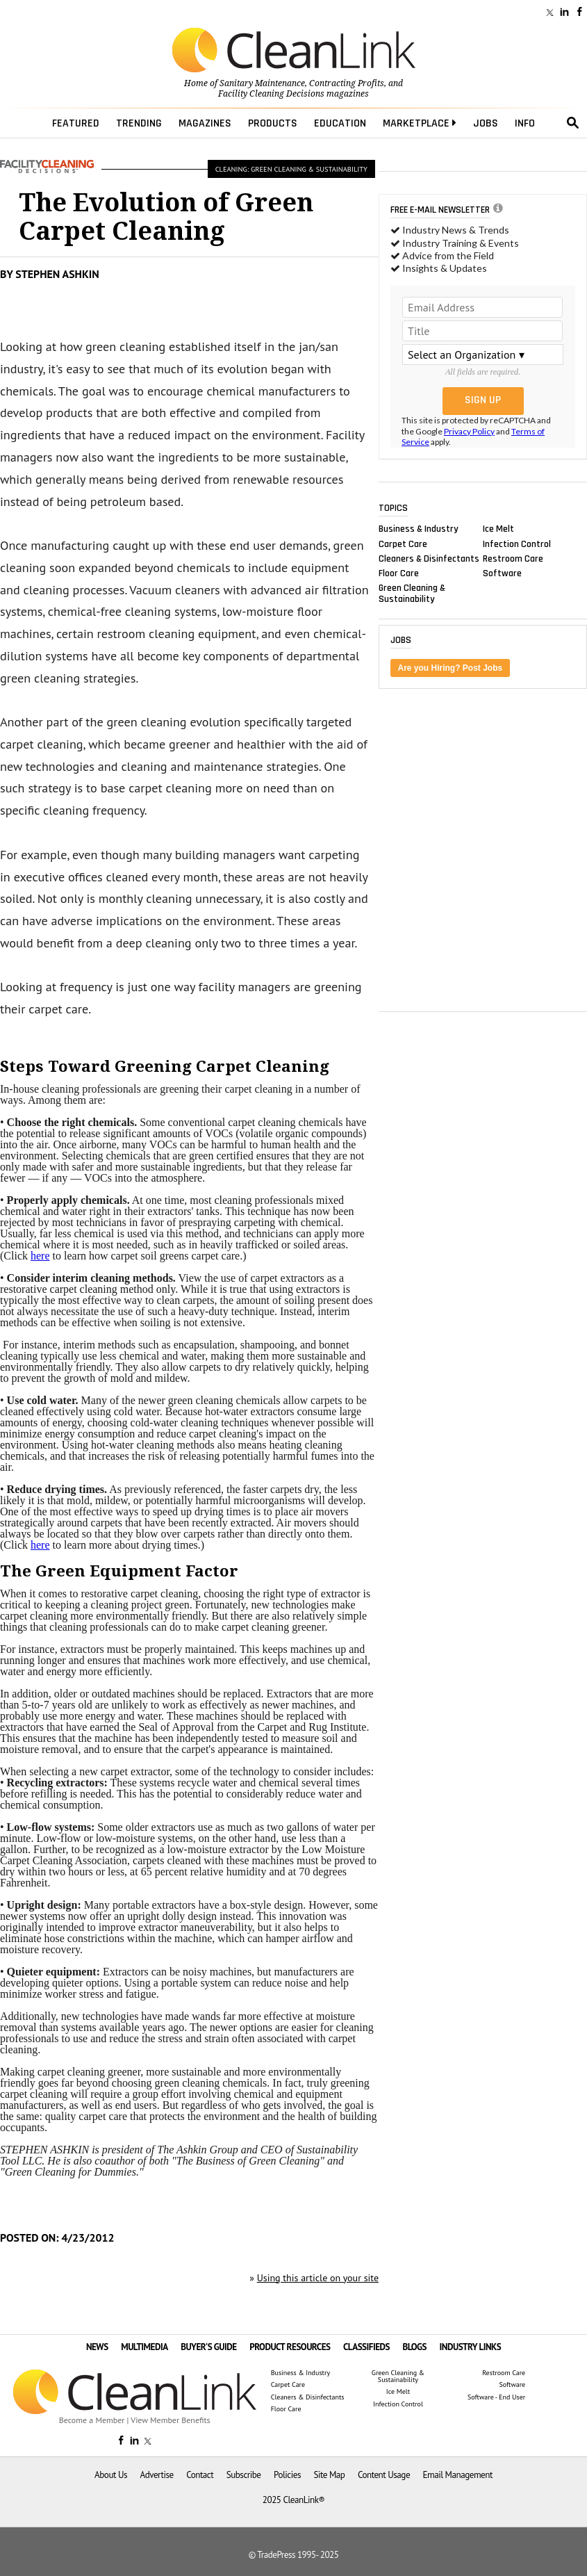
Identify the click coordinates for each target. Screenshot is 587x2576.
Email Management (458, 2475)
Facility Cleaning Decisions (271, 94)
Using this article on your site (318, 2278)
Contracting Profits (346, 83)
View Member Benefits (170, 2420)
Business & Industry (418, 529)
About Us (110, 2475)
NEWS (97, 2347)
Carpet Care (403, 543)
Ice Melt (498, 529)
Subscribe (243, 2475)
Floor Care (399, 572)
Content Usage (384, 2475)
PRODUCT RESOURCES (289, 2347)
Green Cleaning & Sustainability (412, 593)
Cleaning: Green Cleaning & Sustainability (291, 169)
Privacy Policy (469, 431)
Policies (287, 2475)
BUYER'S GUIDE (209, 2347)
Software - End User (496, 2397)
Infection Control (517, 543)
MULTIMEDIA (144, 2347)
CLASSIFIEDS (366, 2347)
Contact (199, 2475)
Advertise (157, 2475)
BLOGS (415, 2347)
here (40, 1256)
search (573, 123)
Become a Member (92, 2420)
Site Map (329, 2475)
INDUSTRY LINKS (471, 2347)
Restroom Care (513, 558)
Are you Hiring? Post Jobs (450, 668)
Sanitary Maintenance (262, 83)
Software (502, 572)
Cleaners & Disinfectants (429, 558)
